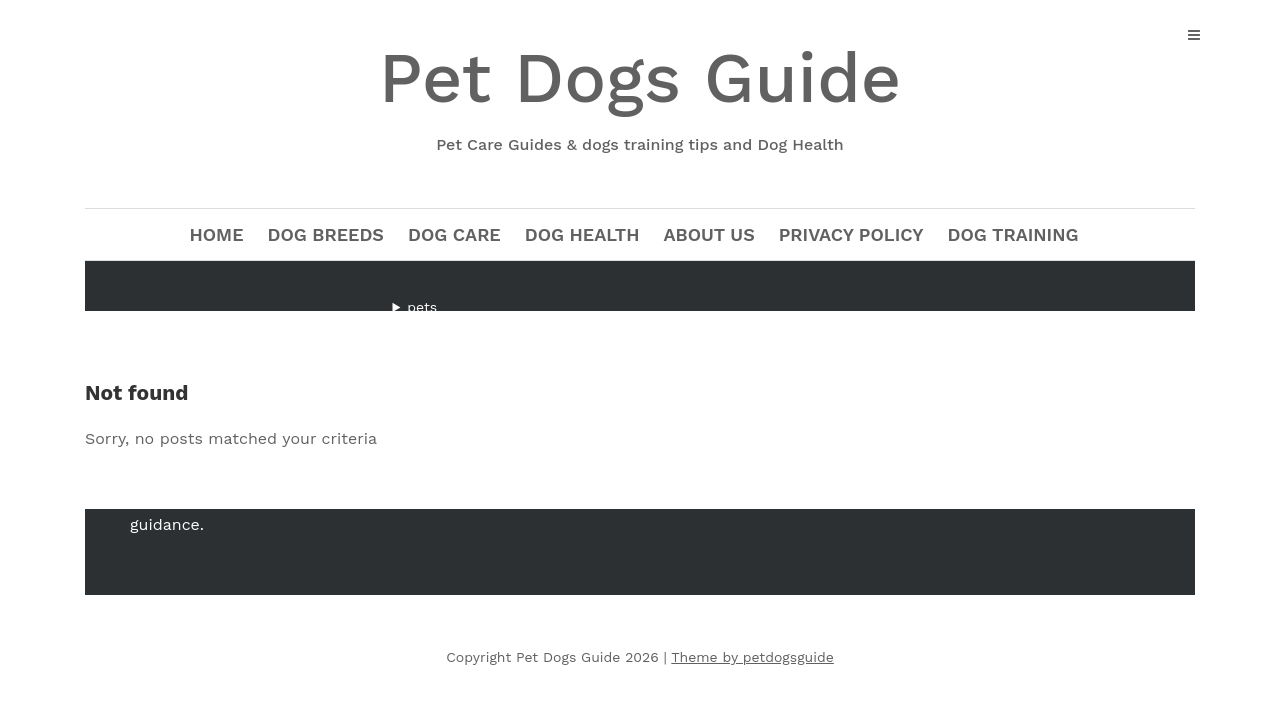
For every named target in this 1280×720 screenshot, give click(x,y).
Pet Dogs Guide (640, 97)
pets (422, 307)
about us (709, 234)
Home (216, 234)
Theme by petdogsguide (752, 657)
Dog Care (454, 234)
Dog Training (1013, 234)
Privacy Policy (851, 234)
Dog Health (582, 234)
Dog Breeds (326, 234)
